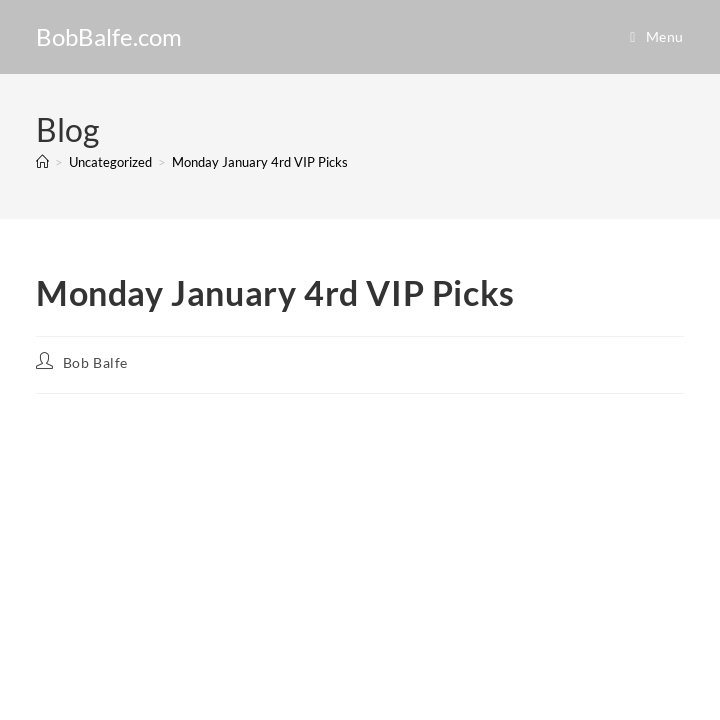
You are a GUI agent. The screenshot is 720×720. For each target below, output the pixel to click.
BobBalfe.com (109, 36)
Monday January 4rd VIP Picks (260, 162)
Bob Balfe (95, 362)
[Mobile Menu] (657, 36)
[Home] (42, 162)
